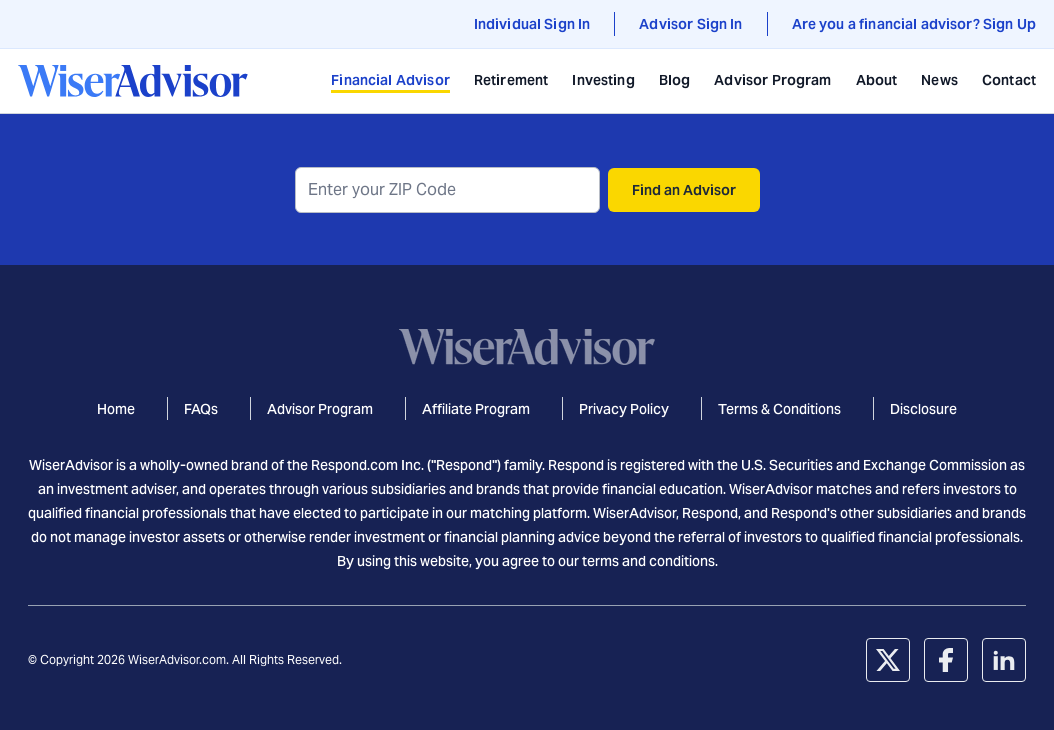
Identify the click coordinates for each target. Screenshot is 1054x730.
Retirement (511, 80)
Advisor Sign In (690, 24)
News (939, 80)
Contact (1009, 80)
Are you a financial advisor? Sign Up (914, 24)
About (877, 80)
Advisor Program (772, 80)
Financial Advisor (390, 80)
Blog (675, 80)
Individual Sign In (532, 24)
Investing (603, 80)
